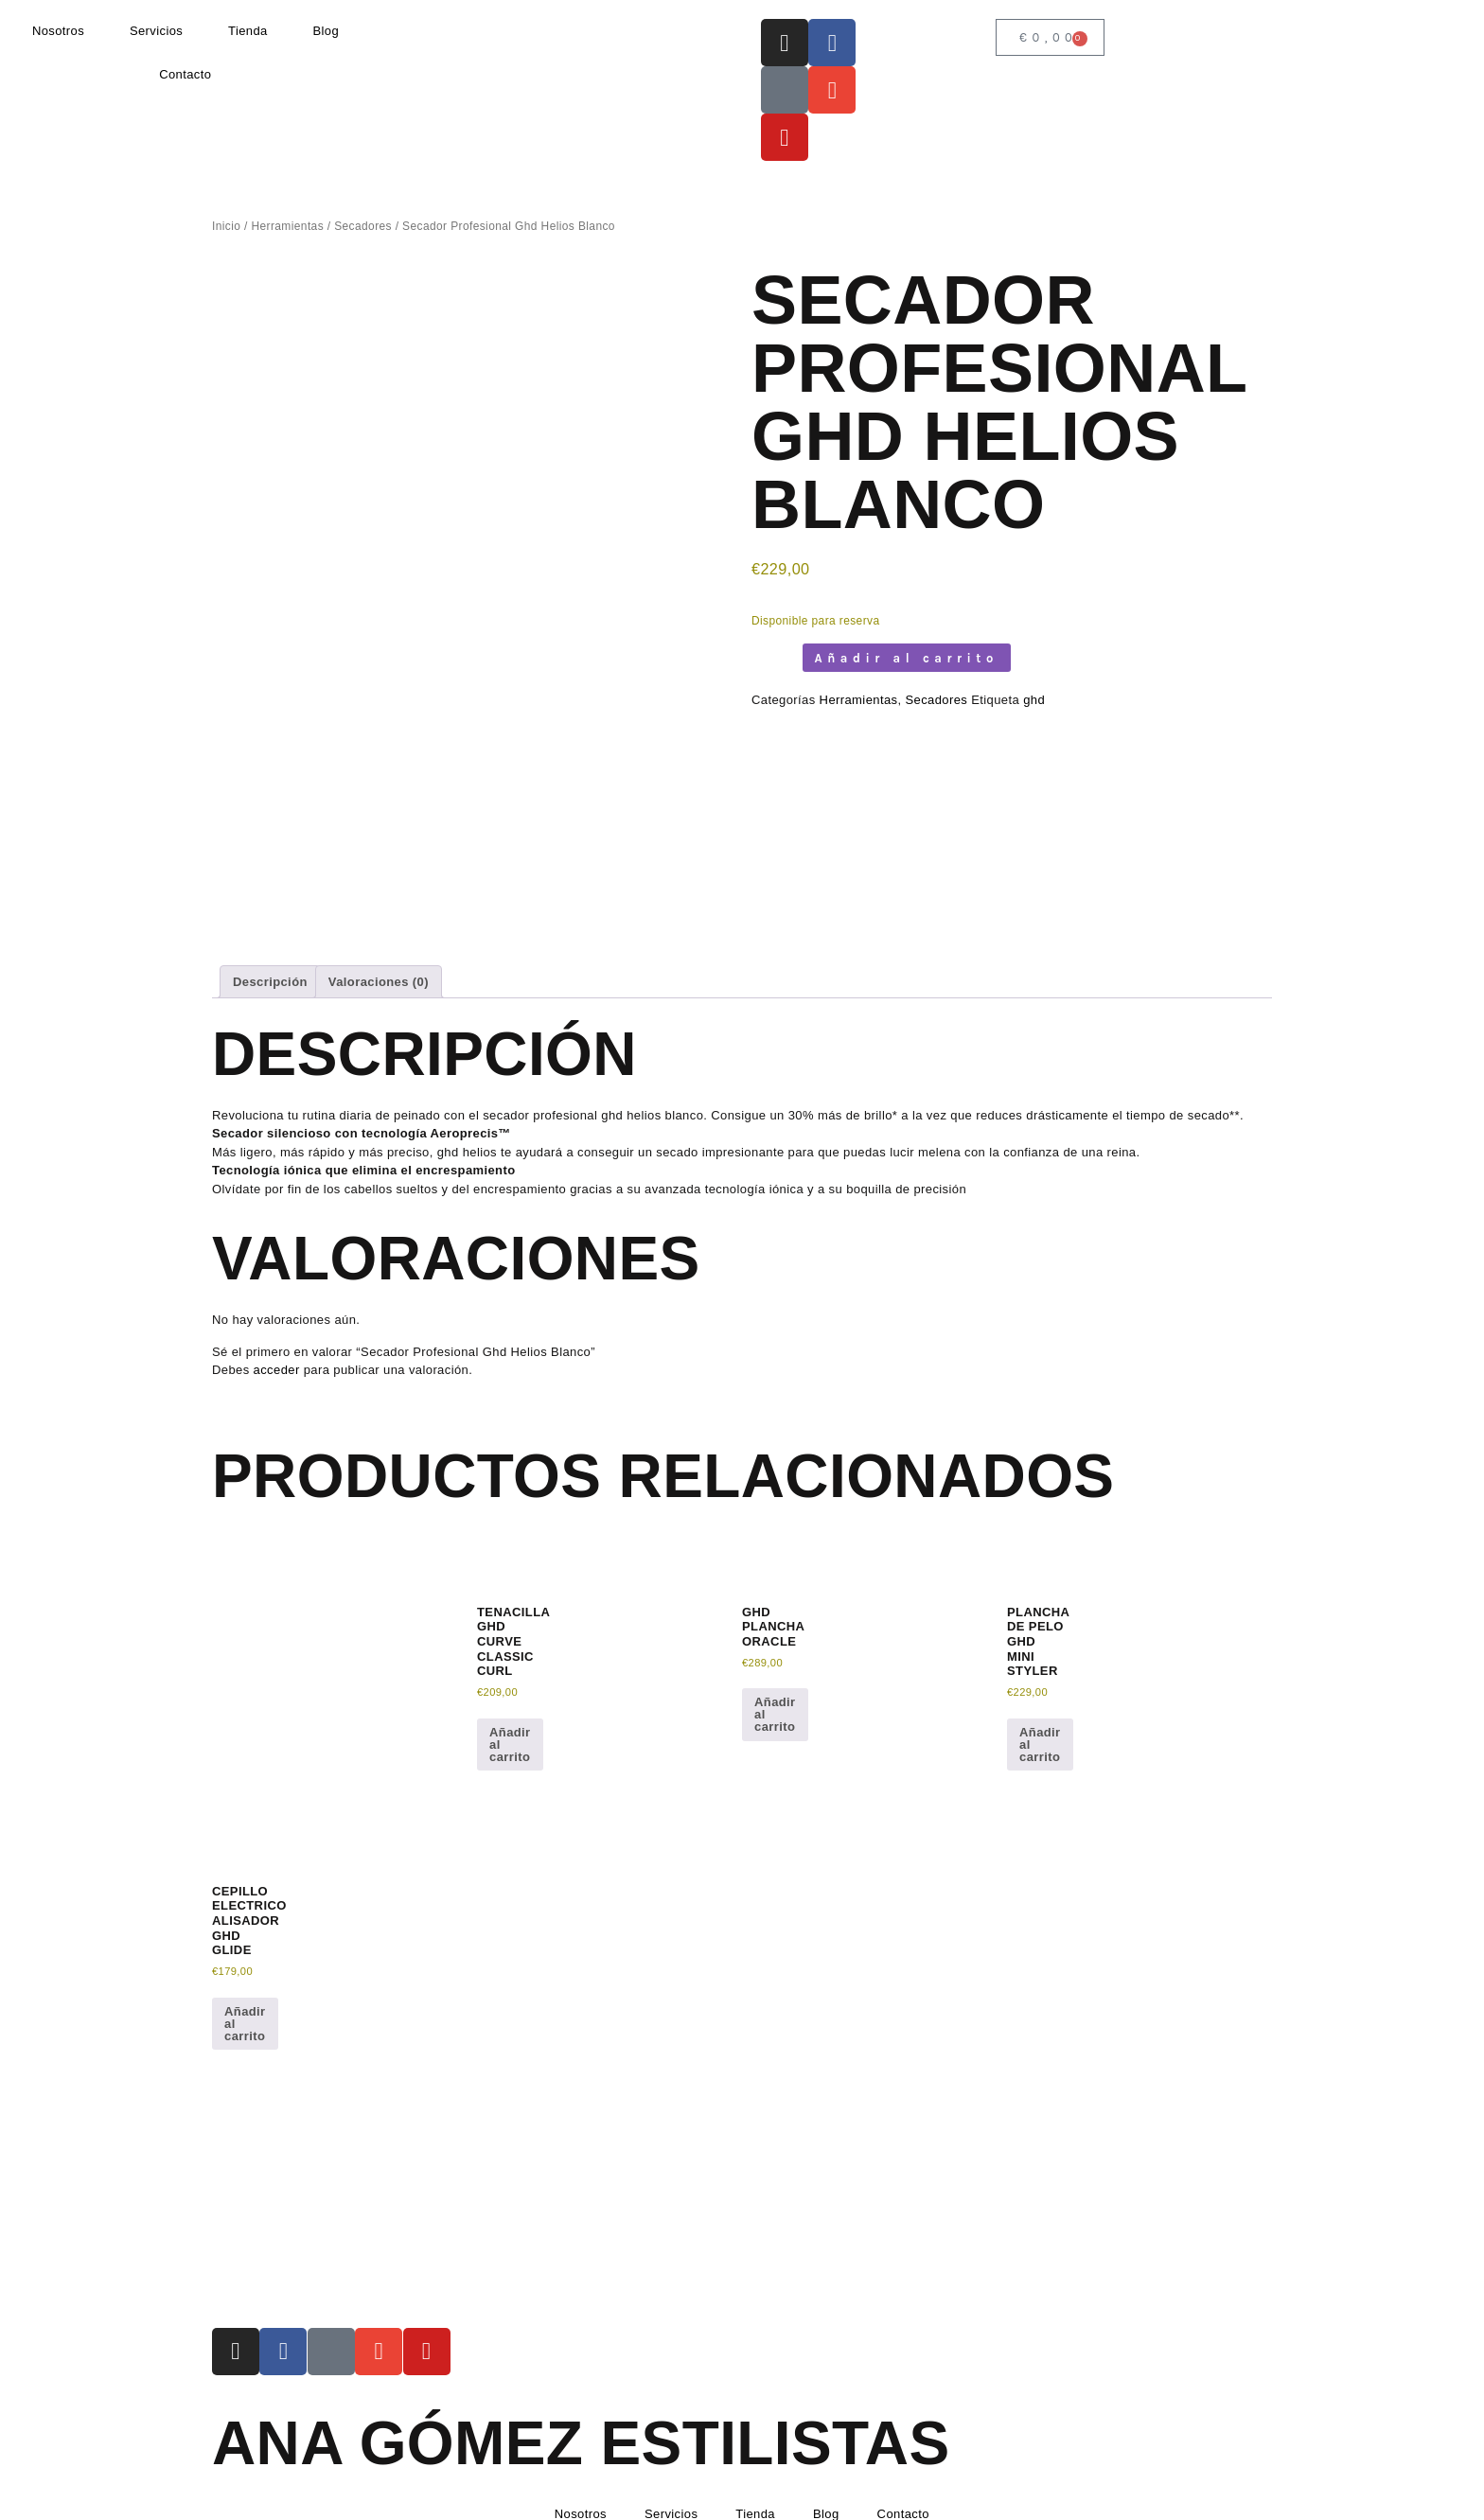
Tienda (248, 31)
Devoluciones (592, 2501)
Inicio (226, 226)
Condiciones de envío (705, 2501)
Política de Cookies (485, 2501)
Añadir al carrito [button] (510, 1682)
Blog (325, 31)
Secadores (363, 226)
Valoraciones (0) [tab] (378, 919)
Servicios (156, 31)
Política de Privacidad (354, 2501)
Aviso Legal (245, 2501)
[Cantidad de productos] (772, 657)
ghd (1034, 700)
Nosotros (58, 31)
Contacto (185, 74)
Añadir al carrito (906, 658)
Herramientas (287, 226)
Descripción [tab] (270, 919)
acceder (277, 1307)
